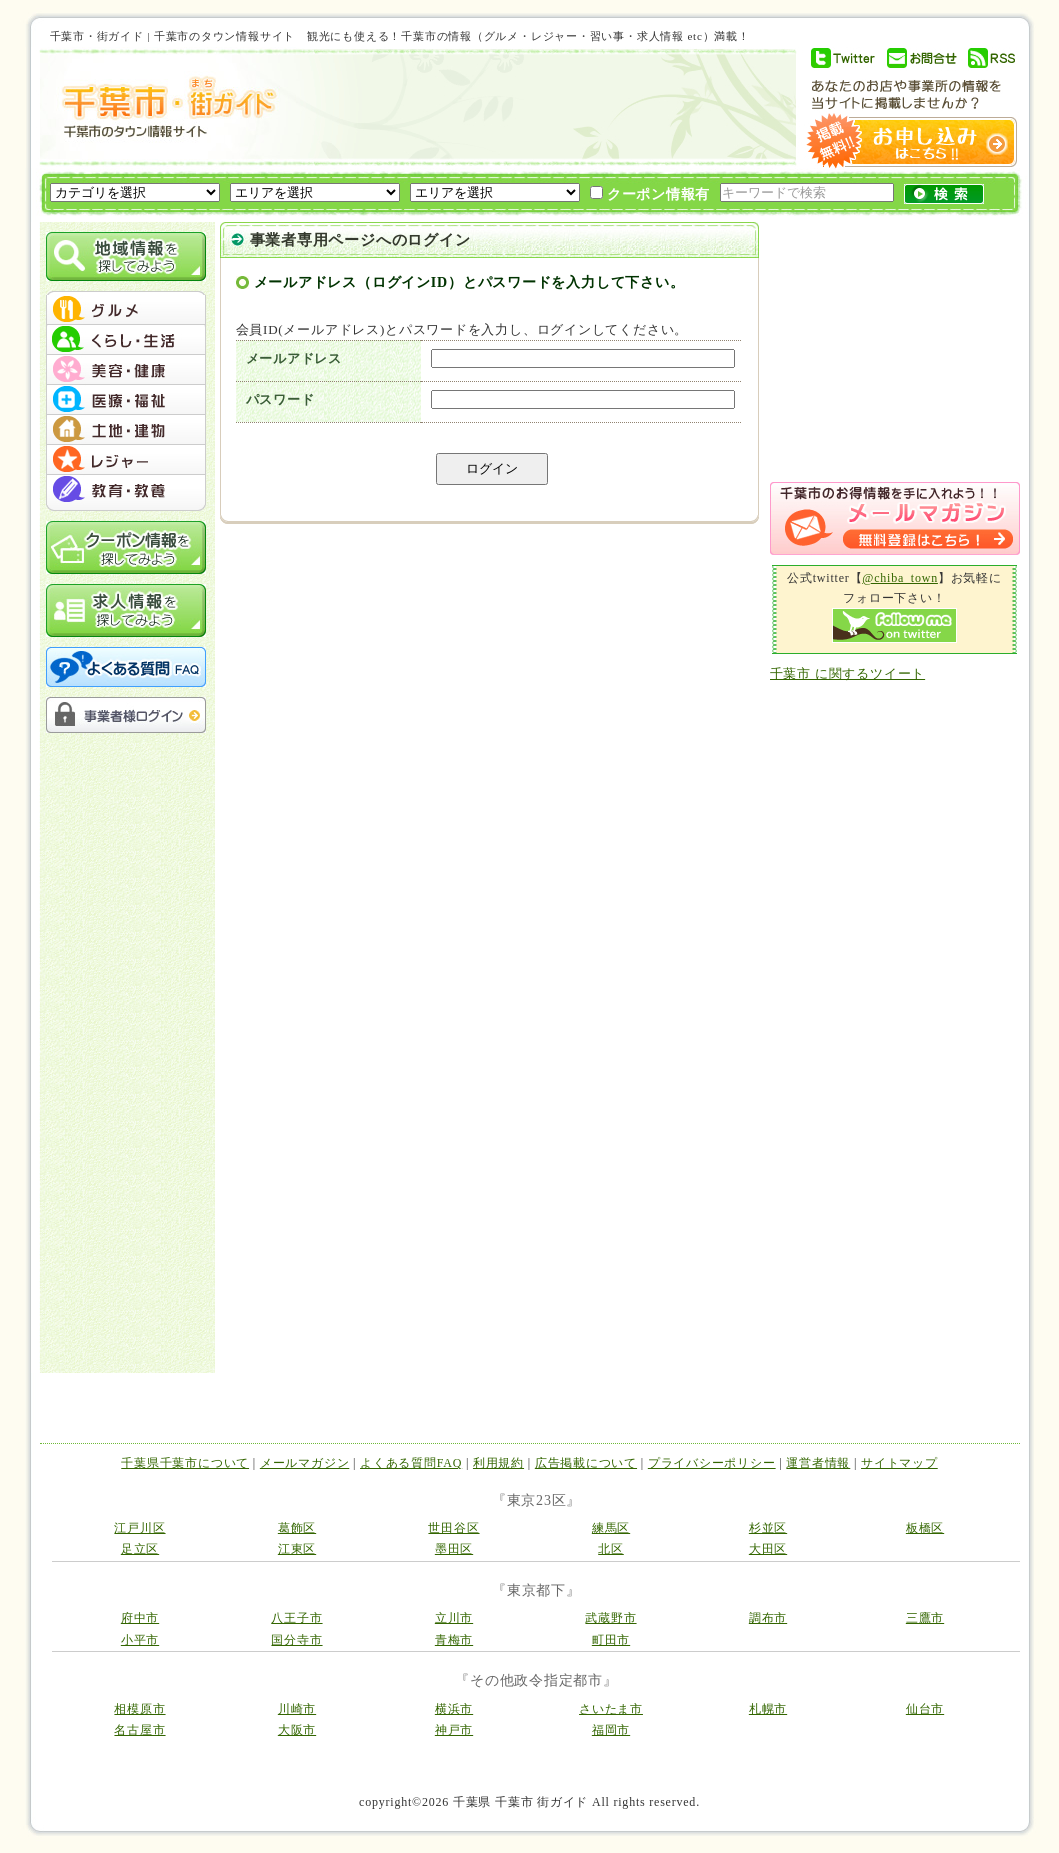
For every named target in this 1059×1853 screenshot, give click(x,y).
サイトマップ (899, 1463)
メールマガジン (304, 1463)
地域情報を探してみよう (126, 256)
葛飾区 (297, 1528)
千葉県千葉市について (185, 1463)
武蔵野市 (610, 1618)
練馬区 (611, 1528)
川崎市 (297, 1709)
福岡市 (611, 1730)
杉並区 (768, 1528)
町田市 (611, 1640)
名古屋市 (139, 1730)
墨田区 (454, 1549)
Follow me (894, 625)
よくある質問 (126, 667)
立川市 (454, 1618)
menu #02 (126, 340)
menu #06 (126, 460)
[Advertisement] (534, 107)
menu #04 (126, 400)
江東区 (297, 1549)
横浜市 (454, 1709)
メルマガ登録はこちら (895, 518)
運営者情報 (818, 1463)
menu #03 (126, 370)
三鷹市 (925, 1618)
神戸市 (454, 1730)
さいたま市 (611, 1709)
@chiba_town (900, 578)
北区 (611, 1549)
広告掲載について (586, 1463)
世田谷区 (453, 1528)
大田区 (768, 1549)
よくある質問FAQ (411, 1463)
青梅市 (454, 1640)
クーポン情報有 (650, 194)
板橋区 (925, 1528)
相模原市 (139, 1709)
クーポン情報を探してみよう (126, 547)
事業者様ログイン (126, 715)
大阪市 (297, 1730)
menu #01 (126, 310)
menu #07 (126, 490)
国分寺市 (296, 1640)
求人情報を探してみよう (126, 610)
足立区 (140, 1549)
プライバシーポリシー (712, 1463)
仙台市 (925, 1709)
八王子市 (296, 1618)
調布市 (768, 1618)
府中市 (140, 1618)
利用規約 (498, 1463)
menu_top (126, 294)
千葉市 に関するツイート (848, 673)
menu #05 (126, 430)
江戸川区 (139, 1528)
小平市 (140, 1640)
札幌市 (768, 1709)
